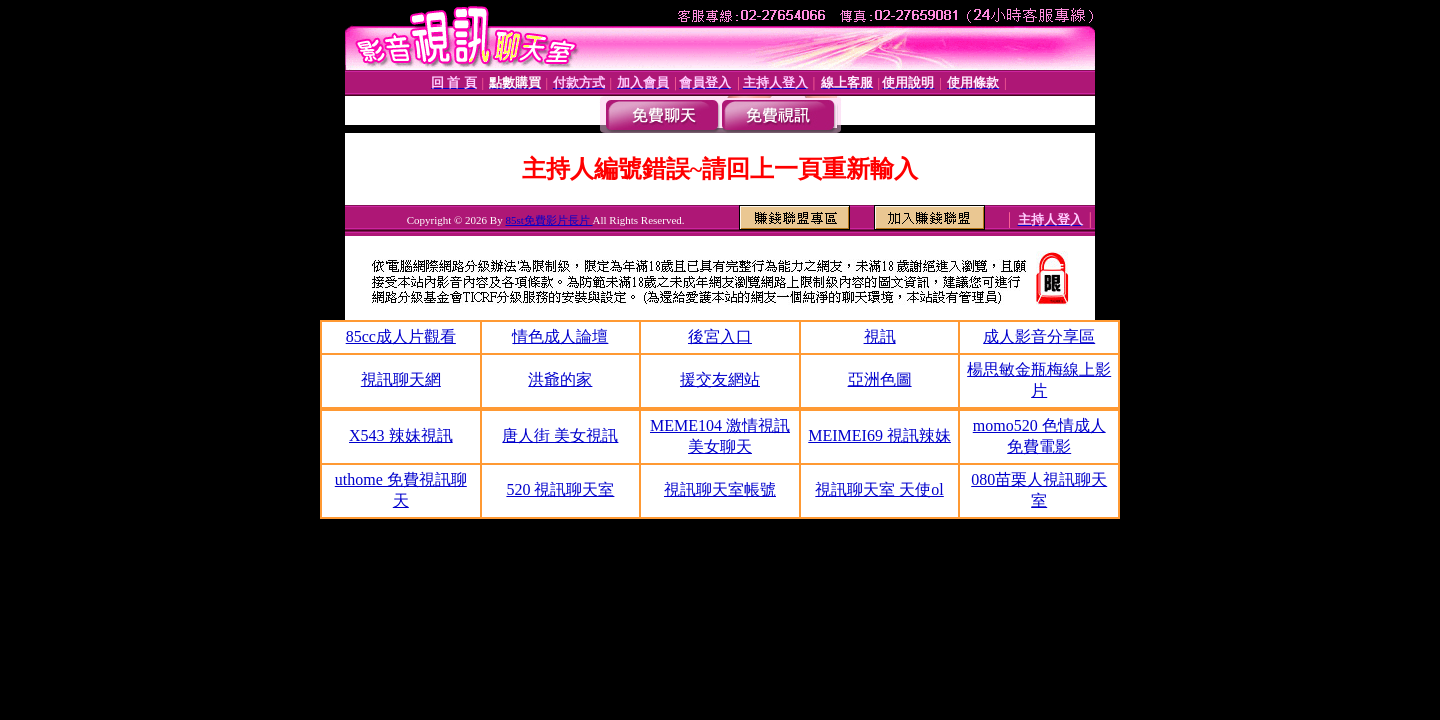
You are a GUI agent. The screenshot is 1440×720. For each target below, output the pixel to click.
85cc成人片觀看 (401, 336)
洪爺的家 (560, 379)
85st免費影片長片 (548, 220)
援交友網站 (720, 379)
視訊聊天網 (401, 379)
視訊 (880, 336)
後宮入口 (720, 336)
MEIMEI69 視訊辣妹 (879, 435)
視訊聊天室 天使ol (879, 489)
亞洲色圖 (880, 379)
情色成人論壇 (560, 336)
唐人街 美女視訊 (560, 435)
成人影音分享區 (1039, 336)
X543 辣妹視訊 (401, 435)
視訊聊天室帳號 (720, 489)
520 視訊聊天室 (560, 489)
